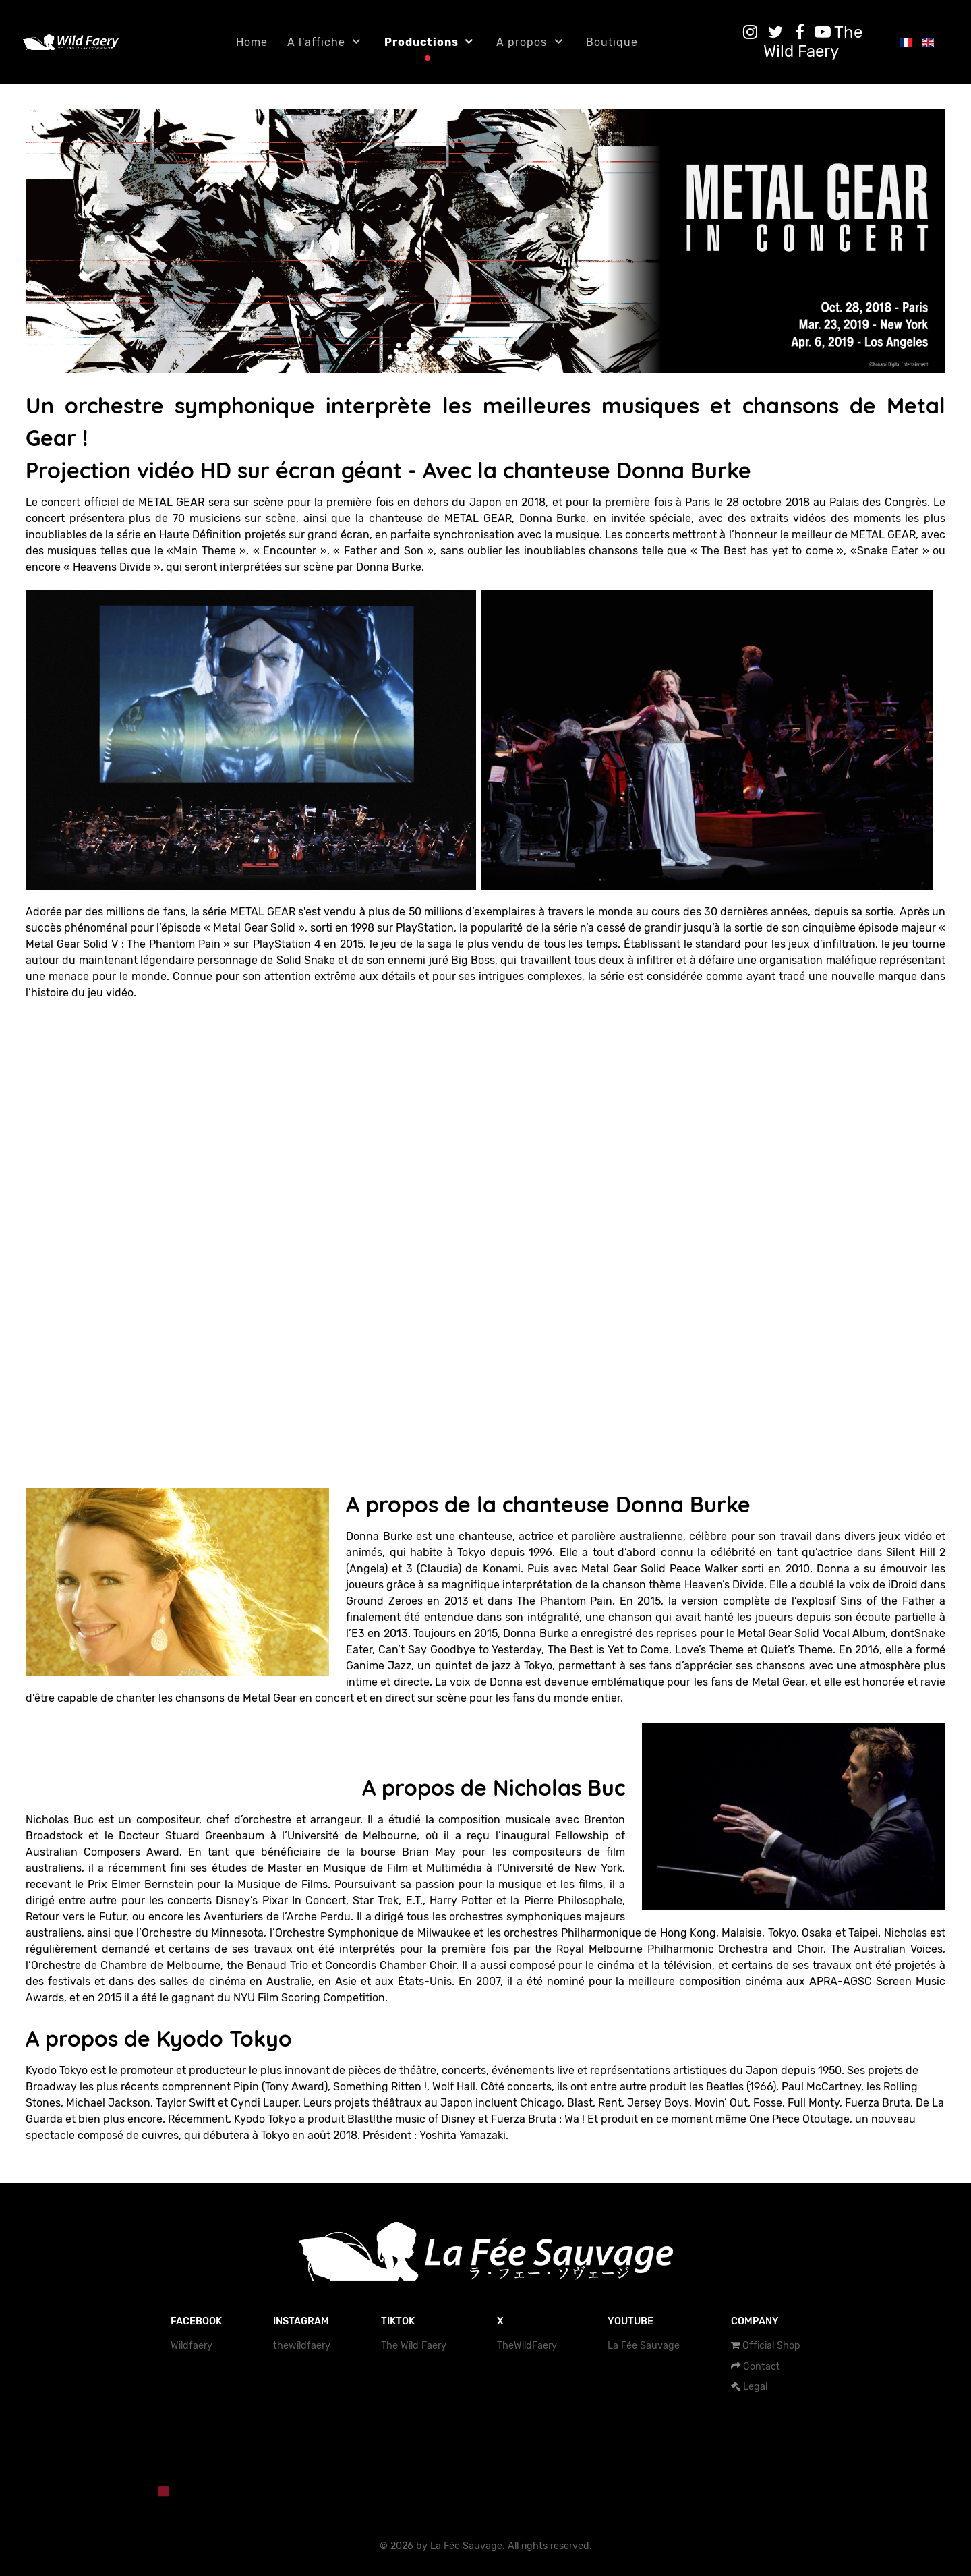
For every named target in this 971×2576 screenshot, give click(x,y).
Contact (761, 2366)
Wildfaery (191, 2345)
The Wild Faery (413, 2345)
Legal (755, 2387)
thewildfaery (301, 2345)
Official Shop (771, 2345)
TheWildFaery (527, 2345)
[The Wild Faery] (812, 42)
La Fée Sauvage (644, 2345)
